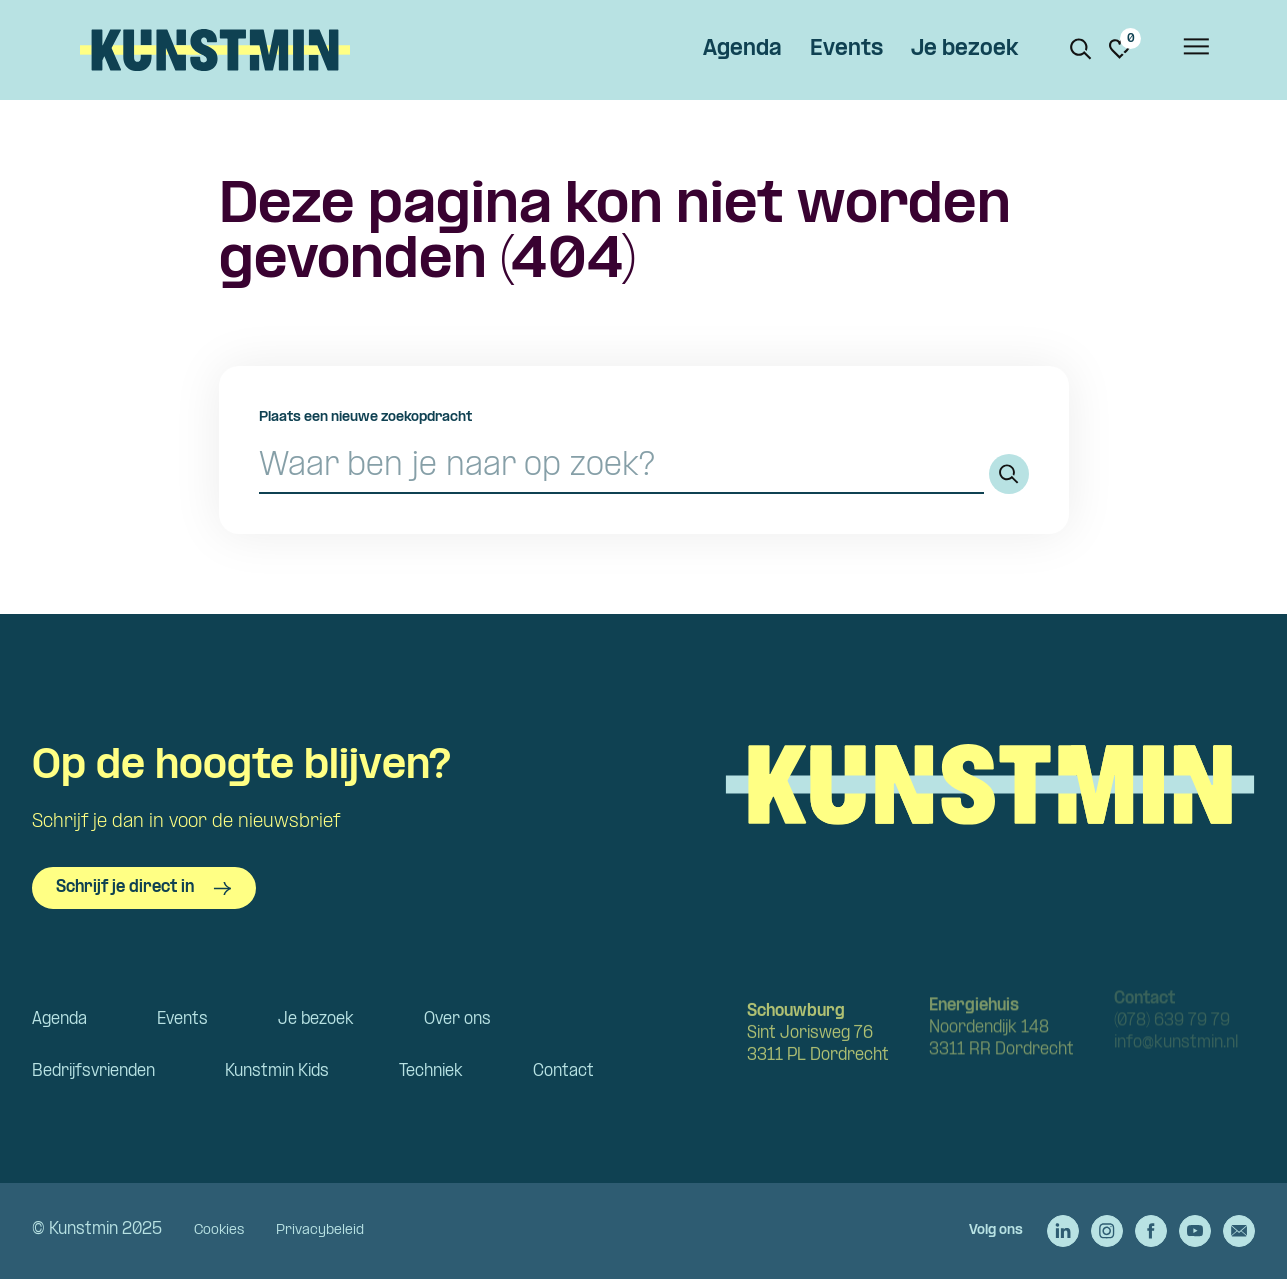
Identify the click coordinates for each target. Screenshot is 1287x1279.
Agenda (742, 49)
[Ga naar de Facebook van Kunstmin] (1151, 1231)
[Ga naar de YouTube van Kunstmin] (1195, 1231)
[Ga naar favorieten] (1120, 49)
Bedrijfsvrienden (93, 1071)
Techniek (431, 1071)
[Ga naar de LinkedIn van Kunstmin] (1063, 1231)
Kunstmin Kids (277, 1071)
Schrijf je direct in (144, 888)
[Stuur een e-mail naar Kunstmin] (1239, 1231)
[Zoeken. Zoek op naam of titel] (1081, 49)
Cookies (219, 1230)
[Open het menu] (1195, 50)
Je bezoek (964, 49)
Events (846, 49)
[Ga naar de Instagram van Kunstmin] (1107, 1231)
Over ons (457, 1019)
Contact (563, 1071)
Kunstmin (215, 50)
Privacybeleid (320, 1230)
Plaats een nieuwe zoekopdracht (365, 417)
